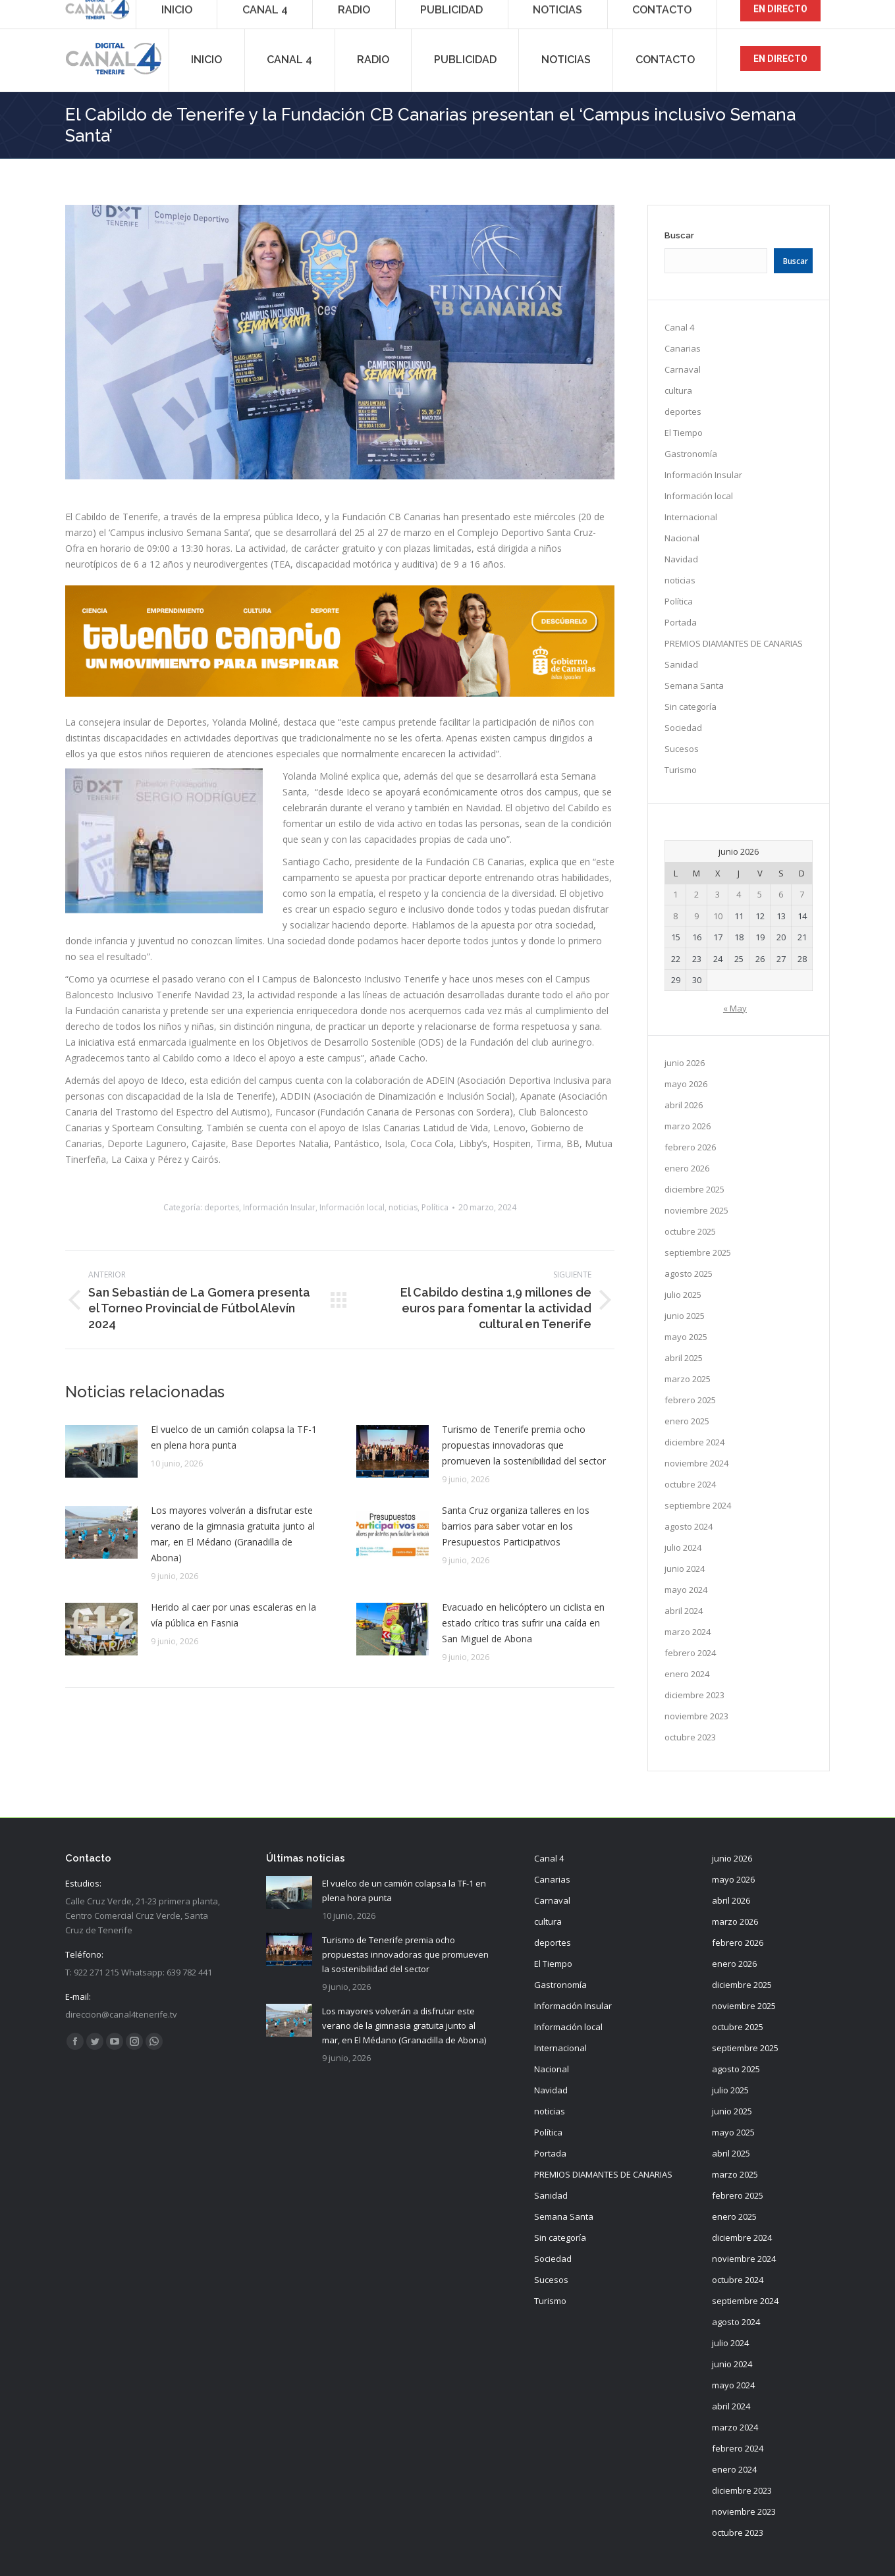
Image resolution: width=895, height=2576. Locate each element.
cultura (678, 390)
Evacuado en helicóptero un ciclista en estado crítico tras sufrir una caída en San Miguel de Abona (523, 1623)
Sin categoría (690, 706)
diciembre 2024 (694, 1442)
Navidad (681, 559)
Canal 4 (679, 327)
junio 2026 (684, 1063)
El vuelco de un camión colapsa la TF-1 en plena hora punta (234, 1437)
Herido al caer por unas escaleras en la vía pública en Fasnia (233, 1615)
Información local (352, 1207)
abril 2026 (683, 1105)
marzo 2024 (687, 1632)
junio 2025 (684, 1316)
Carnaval (682, 369)
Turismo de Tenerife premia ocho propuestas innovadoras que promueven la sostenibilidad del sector (524, 1445)
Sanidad (681, 664)
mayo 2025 (685, 1337)
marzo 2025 (687, 1379)
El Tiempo (683, 433)
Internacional (690, 517)
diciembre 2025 (694, 1189)
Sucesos (681, 749)
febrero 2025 (690, 1400)
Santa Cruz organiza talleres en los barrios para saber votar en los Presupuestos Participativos (515, 1526)
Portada (680, 622)
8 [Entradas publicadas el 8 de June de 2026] (675, 916)
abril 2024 (683, 1611)
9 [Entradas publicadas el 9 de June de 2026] (696, 916)
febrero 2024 (690, 1653)
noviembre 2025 (696, 1210)
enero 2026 (686, 1168)
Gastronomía (690, 454)
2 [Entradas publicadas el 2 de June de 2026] (696, 894)
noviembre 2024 (696, 1463)
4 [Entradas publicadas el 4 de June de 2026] (738, 894)
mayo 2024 (685, 1590)
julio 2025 (682, 1295)
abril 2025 (683, 1358)
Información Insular (279, 1207)
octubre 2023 (690, 1737)
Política (434, 1207)
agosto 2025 (688, 1273)
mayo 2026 (685, 1084)
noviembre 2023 (696, 1716)
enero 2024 (686, 1674)
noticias (403, 1207)
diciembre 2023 (694, 1695)
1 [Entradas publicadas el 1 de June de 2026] (675, 894)
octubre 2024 (690, 1484)
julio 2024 (682, 1547)
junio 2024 (684, 1568)
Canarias (682, 348)
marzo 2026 (687, 1126)
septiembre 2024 (697, 1505)
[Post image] (101, 1451)
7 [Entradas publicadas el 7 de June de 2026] (802, 894)
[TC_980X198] (340, 693)
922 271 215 (96, 12)
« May (735, 1008)
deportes (221, 1207)
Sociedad (683, 728)
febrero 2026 (690, 1147)
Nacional (681, 538)
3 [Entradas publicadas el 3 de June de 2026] (717, 894)
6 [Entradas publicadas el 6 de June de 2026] (780, 894)
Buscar (679, 235)
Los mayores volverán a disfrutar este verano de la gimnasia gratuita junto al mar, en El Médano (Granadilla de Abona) (233, 1534)
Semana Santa (694, 685)
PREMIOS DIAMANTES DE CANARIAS (733, 643)
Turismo (680, 770)
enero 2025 (686, 1421)
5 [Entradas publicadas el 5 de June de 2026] (759, 894)
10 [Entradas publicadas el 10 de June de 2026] (717, 916)
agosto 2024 (688, 1526)
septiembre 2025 (697, 1252)
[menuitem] (207, 59)
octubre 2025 (690, 1231)
